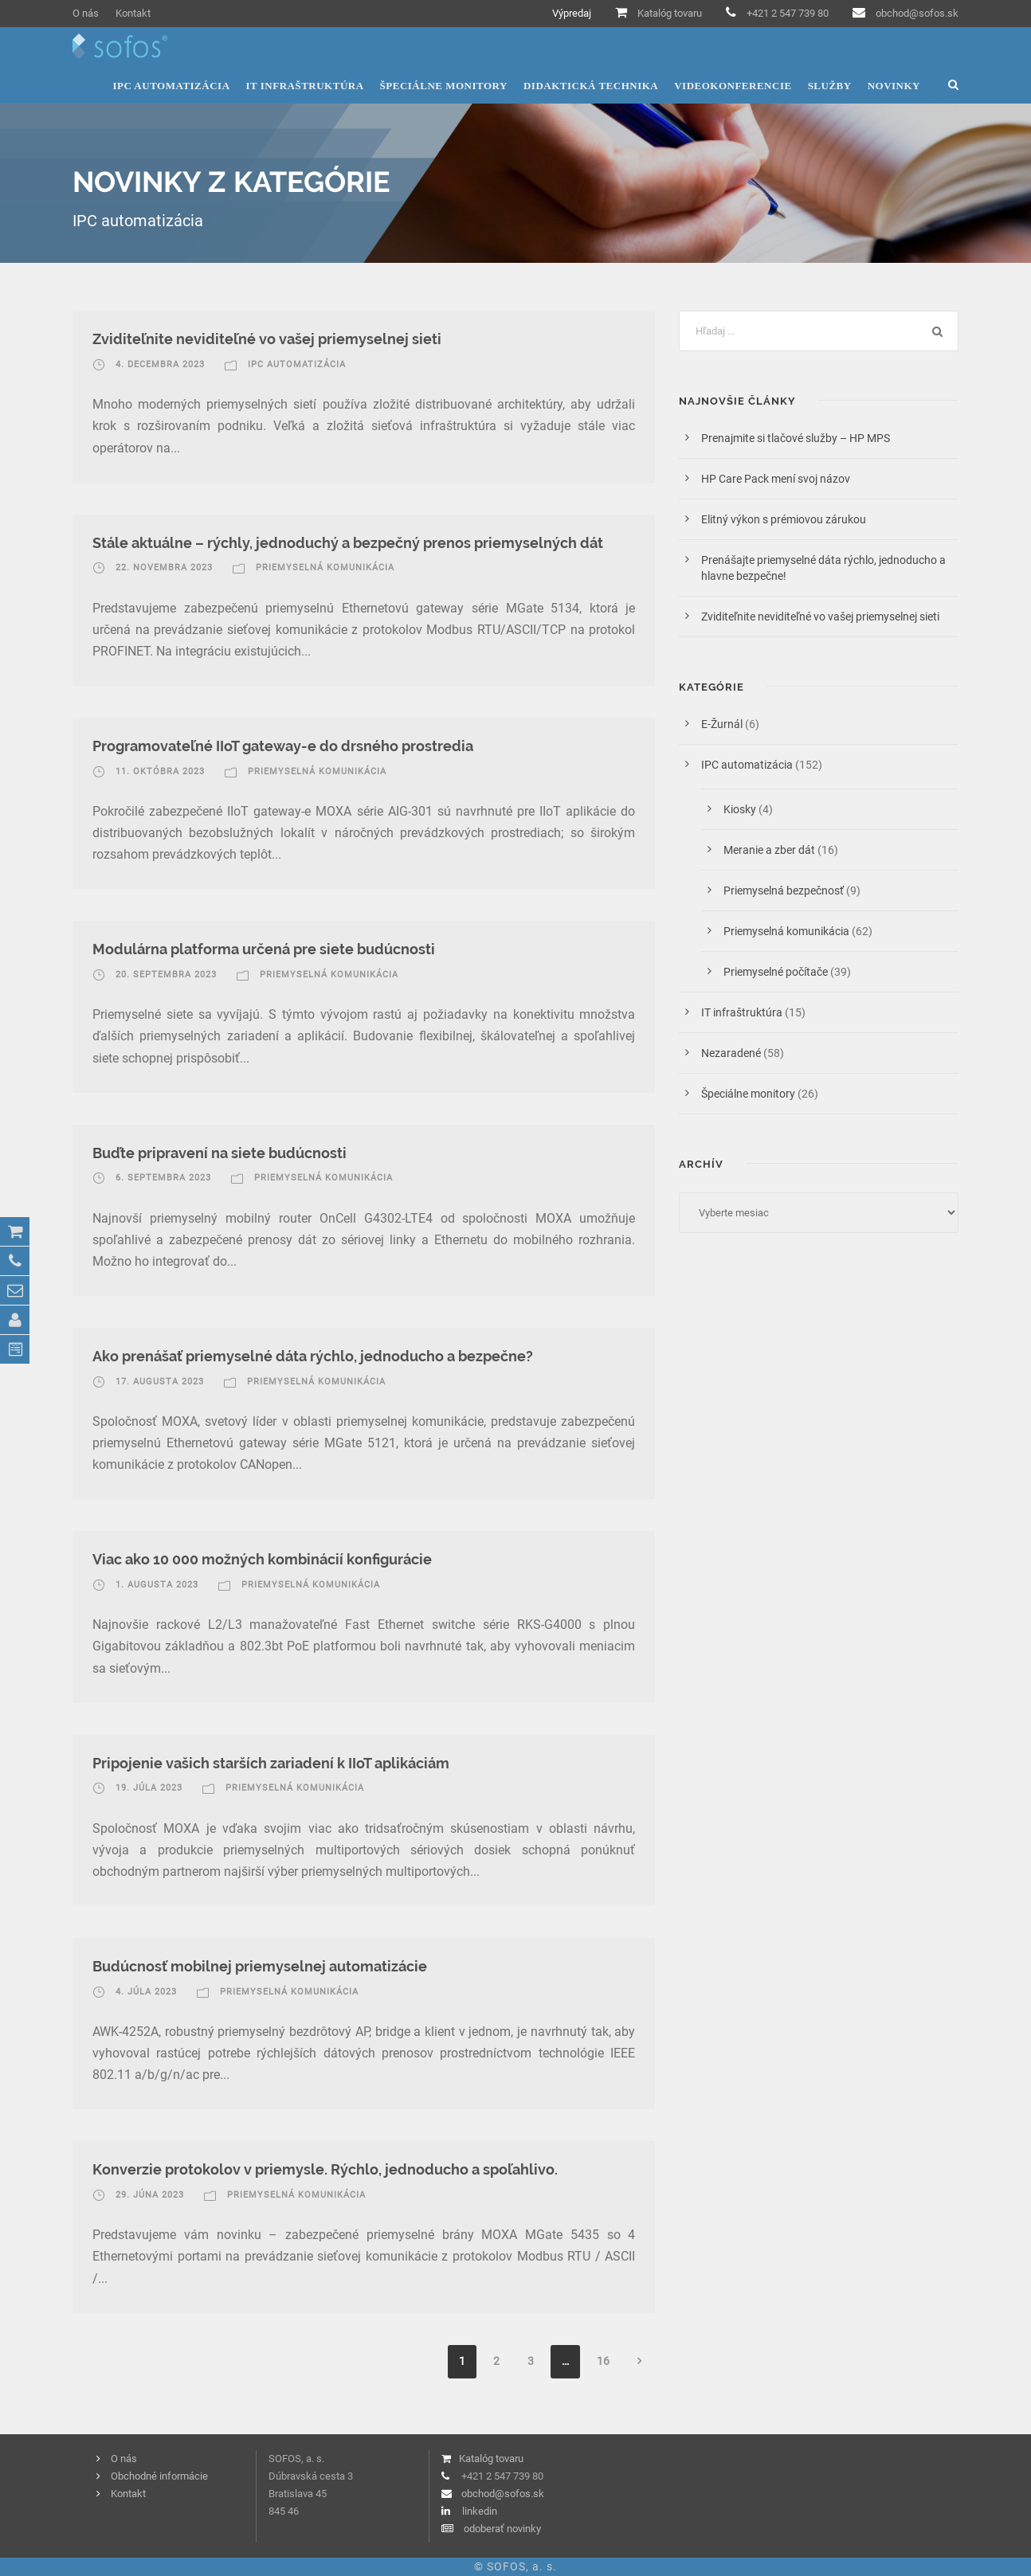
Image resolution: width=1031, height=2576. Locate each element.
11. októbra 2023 (160, 771)
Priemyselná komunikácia (325, 567)
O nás (86, 13)
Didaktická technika (590, 86)
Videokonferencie (732, 86)
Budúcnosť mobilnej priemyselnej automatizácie (259, 1966)
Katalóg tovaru (669, 13)
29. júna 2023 (150, 2195)
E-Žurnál (722, 724)
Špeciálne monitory (444, 86)
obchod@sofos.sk (917, 13)
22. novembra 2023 (164, 567)
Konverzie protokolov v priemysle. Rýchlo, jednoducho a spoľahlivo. (325, 2169)
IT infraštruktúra (305, 86)
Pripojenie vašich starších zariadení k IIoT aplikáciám (270, 1763)
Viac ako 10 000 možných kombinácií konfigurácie (262, 1559)
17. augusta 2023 (160, 1381)
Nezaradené (731, 1053)
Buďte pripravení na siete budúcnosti (219, 1153)
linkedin (479, 2511)
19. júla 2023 (149, 1788)
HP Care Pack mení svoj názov (775, 478)
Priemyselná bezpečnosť (783, 890)
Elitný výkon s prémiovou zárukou (783, 519)
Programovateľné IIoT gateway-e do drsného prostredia (282, 746)
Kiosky (739, 809)
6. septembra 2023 (163, 1178)
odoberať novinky (502, 2529)
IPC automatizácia (170, 86)
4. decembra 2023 (160, 364)
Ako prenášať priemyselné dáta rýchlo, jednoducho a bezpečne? (312, 1356)
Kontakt (133, 13)
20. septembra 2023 (166, 974)
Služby (830, 86)
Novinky (894, 86)
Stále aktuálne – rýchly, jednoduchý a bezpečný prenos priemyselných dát (347, 542)
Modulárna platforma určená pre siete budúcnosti (263, 949)
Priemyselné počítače (775, 971)
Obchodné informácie (159, 2476)
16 (603, 2361)
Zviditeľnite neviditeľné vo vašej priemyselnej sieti (266, 339)
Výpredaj (571, 13)
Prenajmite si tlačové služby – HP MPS (798, 438)
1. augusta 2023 (157, 1585)
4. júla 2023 (146, 1992)
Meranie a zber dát (769, 850)
